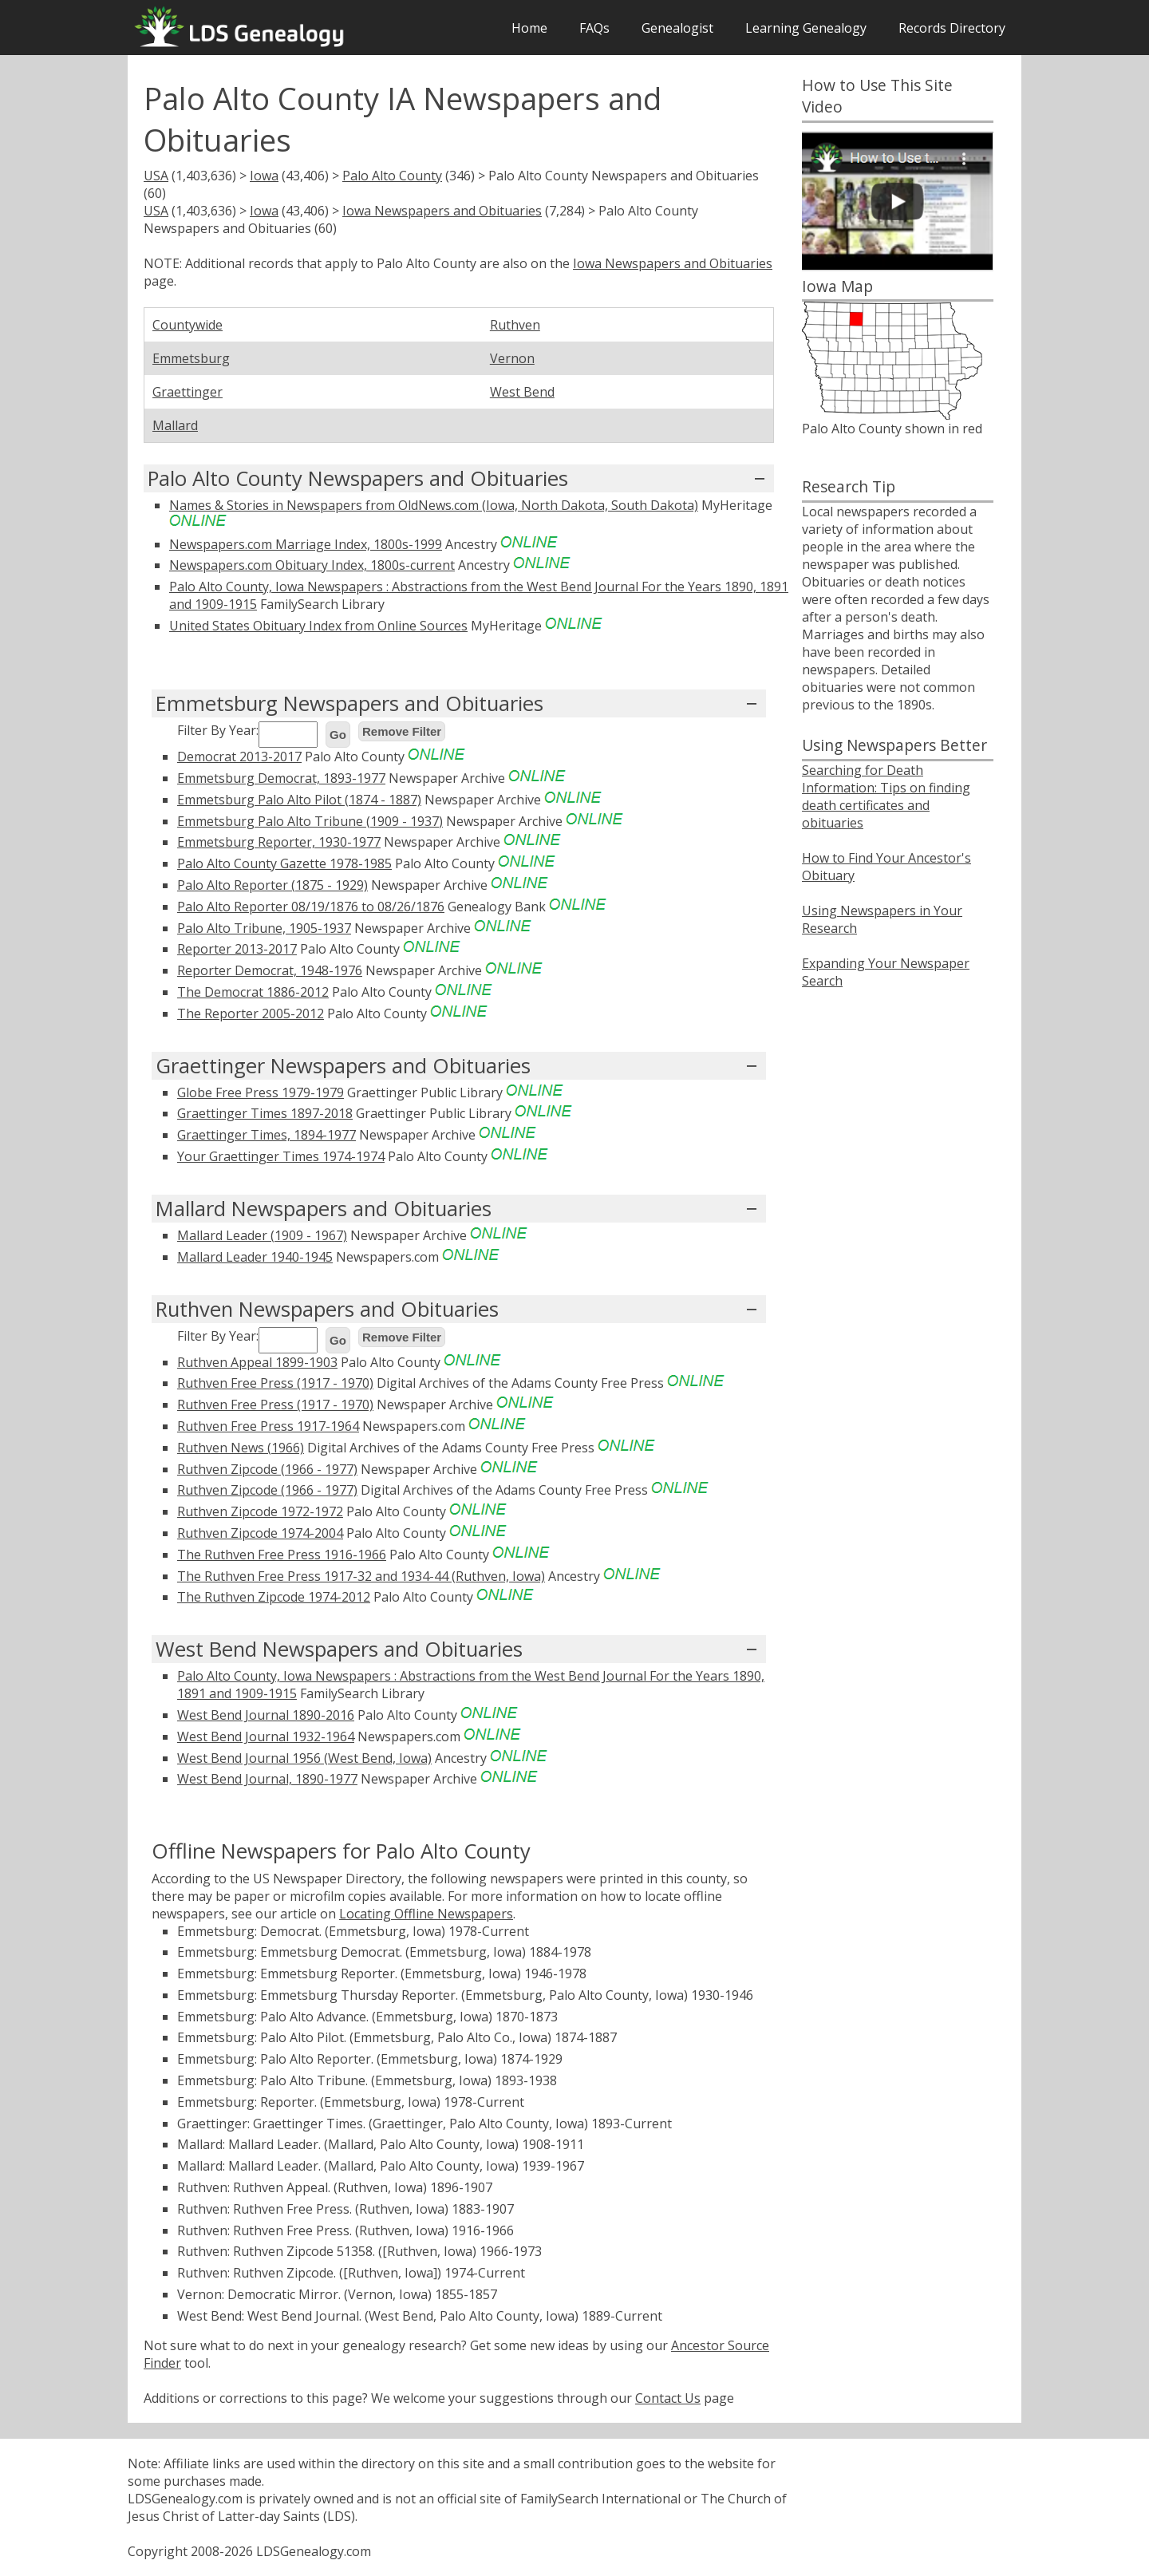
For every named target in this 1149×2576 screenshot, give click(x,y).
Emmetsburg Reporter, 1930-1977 (279, 842)
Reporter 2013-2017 (237, 949)
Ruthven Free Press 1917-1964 (268, 1426)
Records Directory (951, 28)
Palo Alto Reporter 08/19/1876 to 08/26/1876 (310, 906)
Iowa (264, 175)
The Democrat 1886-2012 (253, 992)
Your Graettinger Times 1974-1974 (281, 1156)
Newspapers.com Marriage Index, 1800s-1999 (305, 544)
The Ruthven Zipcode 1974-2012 (273, 1597)
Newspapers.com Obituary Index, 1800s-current (312, 565)
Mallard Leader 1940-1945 (255, 1257)
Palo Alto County (392, 175)
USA (156, 175)
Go (338, 734)
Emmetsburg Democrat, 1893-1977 (281, 778)
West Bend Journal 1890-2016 (265, 1715)
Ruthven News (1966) (240, 1447)
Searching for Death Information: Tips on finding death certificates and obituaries (886, 796)
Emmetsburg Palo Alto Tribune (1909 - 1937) (310, 821)
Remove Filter (401, 731)
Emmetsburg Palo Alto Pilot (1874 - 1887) (299, 799)
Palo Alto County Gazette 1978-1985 (284, 863)
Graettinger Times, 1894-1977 (266, 1135)
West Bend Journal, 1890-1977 (267, 1779)
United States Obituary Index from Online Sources (318, 625)
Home (529, 28)
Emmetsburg (191, 358)
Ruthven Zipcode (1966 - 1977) (267, 1469)
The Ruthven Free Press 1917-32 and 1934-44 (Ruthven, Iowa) (361, 1576)
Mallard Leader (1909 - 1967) (262, 1235)
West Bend (522, 392)
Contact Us (668, 2398)
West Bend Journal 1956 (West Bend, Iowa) (304, 1758)
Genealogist (677, 28)
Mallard (175, 425)
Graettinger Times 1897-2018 (265, 1113)
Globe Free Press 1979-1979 (260, 1092)
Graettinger (187, 392)
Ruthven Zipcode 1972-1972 (260, 1511)
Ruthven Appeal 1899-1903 (257, 1362)
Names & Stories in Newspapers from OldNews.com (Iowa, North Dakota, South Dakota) (433, 505)
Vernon (512, 358)
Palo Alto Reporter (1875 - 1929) (272, 885)
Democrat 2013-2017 (239, 756)
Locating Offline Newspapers (426, 1913)
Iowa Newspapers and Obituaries (442, 210)
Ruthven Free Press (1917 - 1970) (275, 1383)
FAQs (594, 28)
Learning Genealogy (806, 28)
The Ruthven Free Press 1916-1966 (281, 1554)
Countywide (187, 325)
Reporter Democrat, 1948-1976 (269, 970)
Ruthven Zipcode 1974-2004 (260, 1533)
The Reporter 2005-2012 (250, 1013)
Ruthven (515, 325)
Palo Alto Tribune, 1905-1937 (264, 928)
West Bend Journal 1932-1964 (265, 1736)
